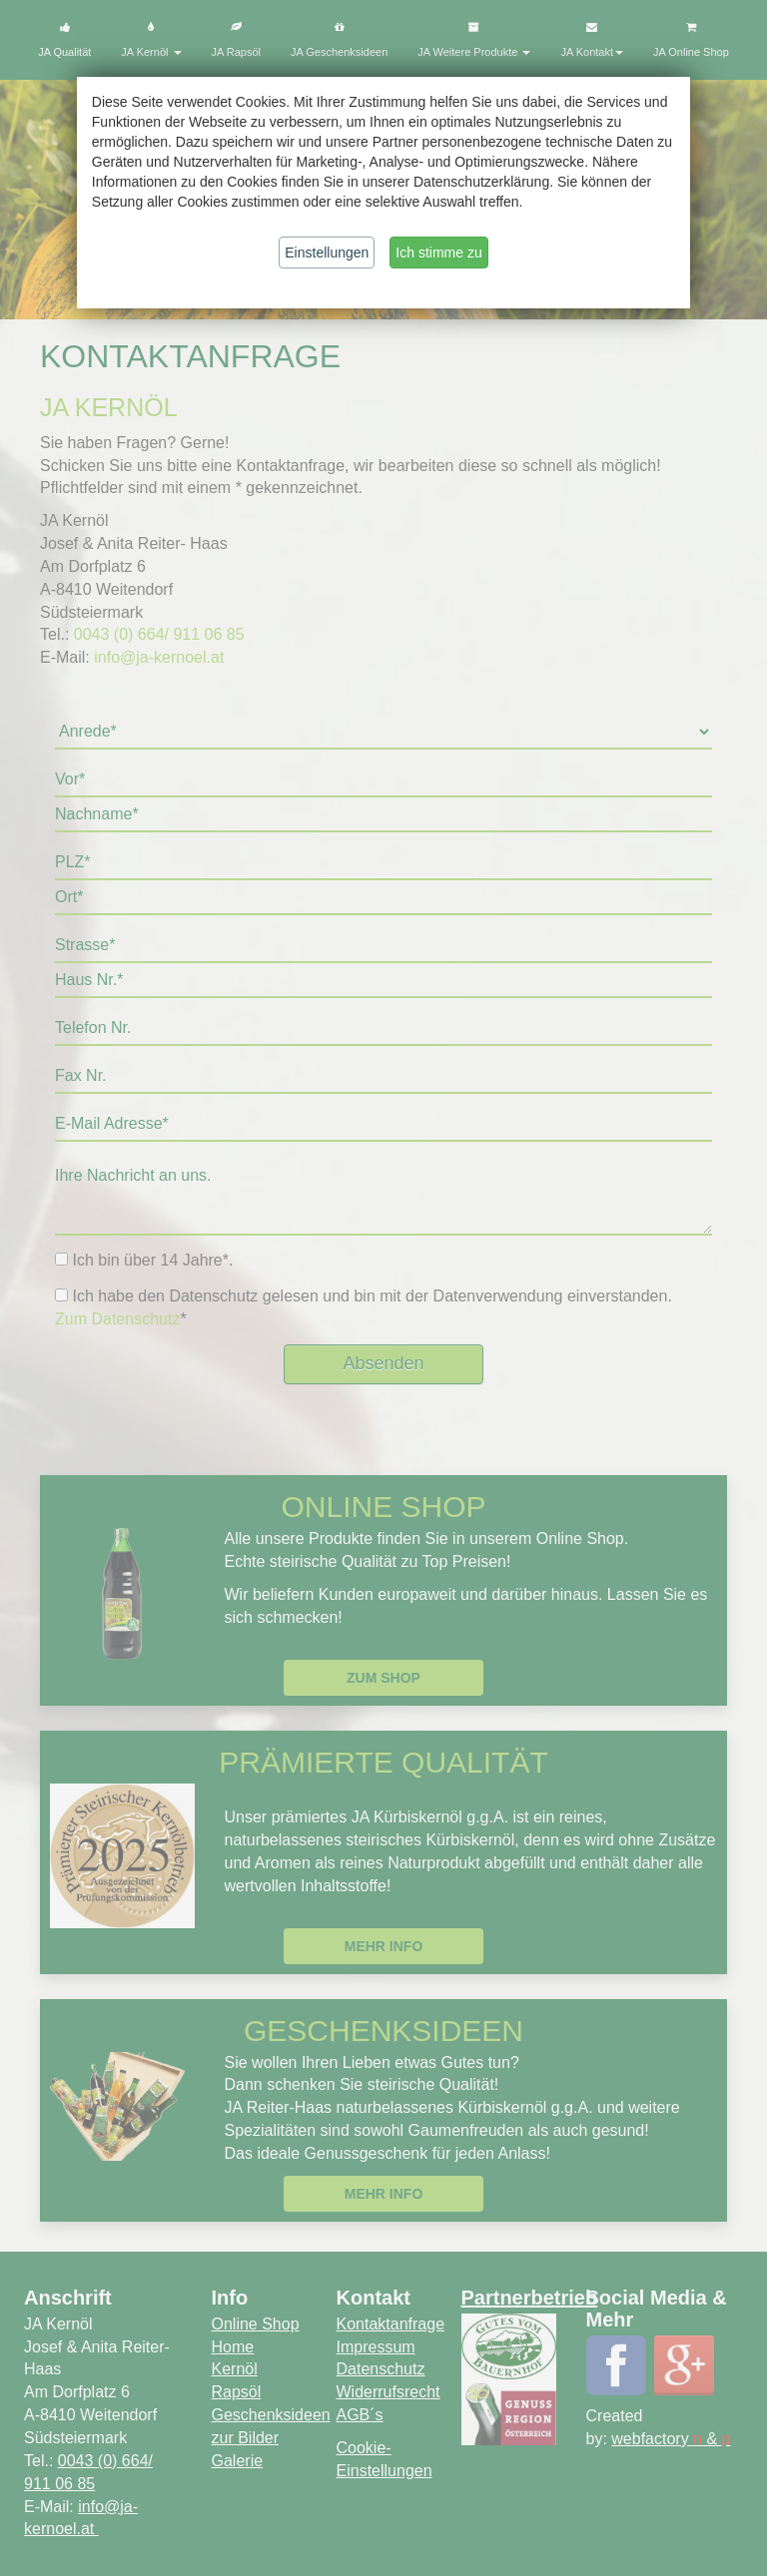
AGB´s (360, 2414)
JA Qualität (64, 40)
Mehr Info (384, 1946)
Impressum (376, 2346)
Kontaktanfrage (391, 2324)
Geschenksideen (271, 2414)
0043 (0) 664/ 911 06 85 (159, 634)
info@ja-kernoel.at (161, 657)
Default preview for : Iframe (383, 1061)
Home (233, 2346)
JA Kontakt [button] (591, 40)
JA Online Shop (691, 40)
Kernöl (235, 2368)
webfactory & (670, 2438)
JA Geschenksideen (339, 40)
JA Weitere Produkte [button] (473, 40)
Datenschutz (381, 2368)
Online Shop (256, 2324)
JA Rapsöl (237, 40)
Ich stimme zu (438, 252)
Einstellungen (327, 252)
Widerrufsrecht (388, 2391)
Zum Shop (383, 1678)
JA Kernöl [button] (151, 40)
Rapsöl (237, 2391)
